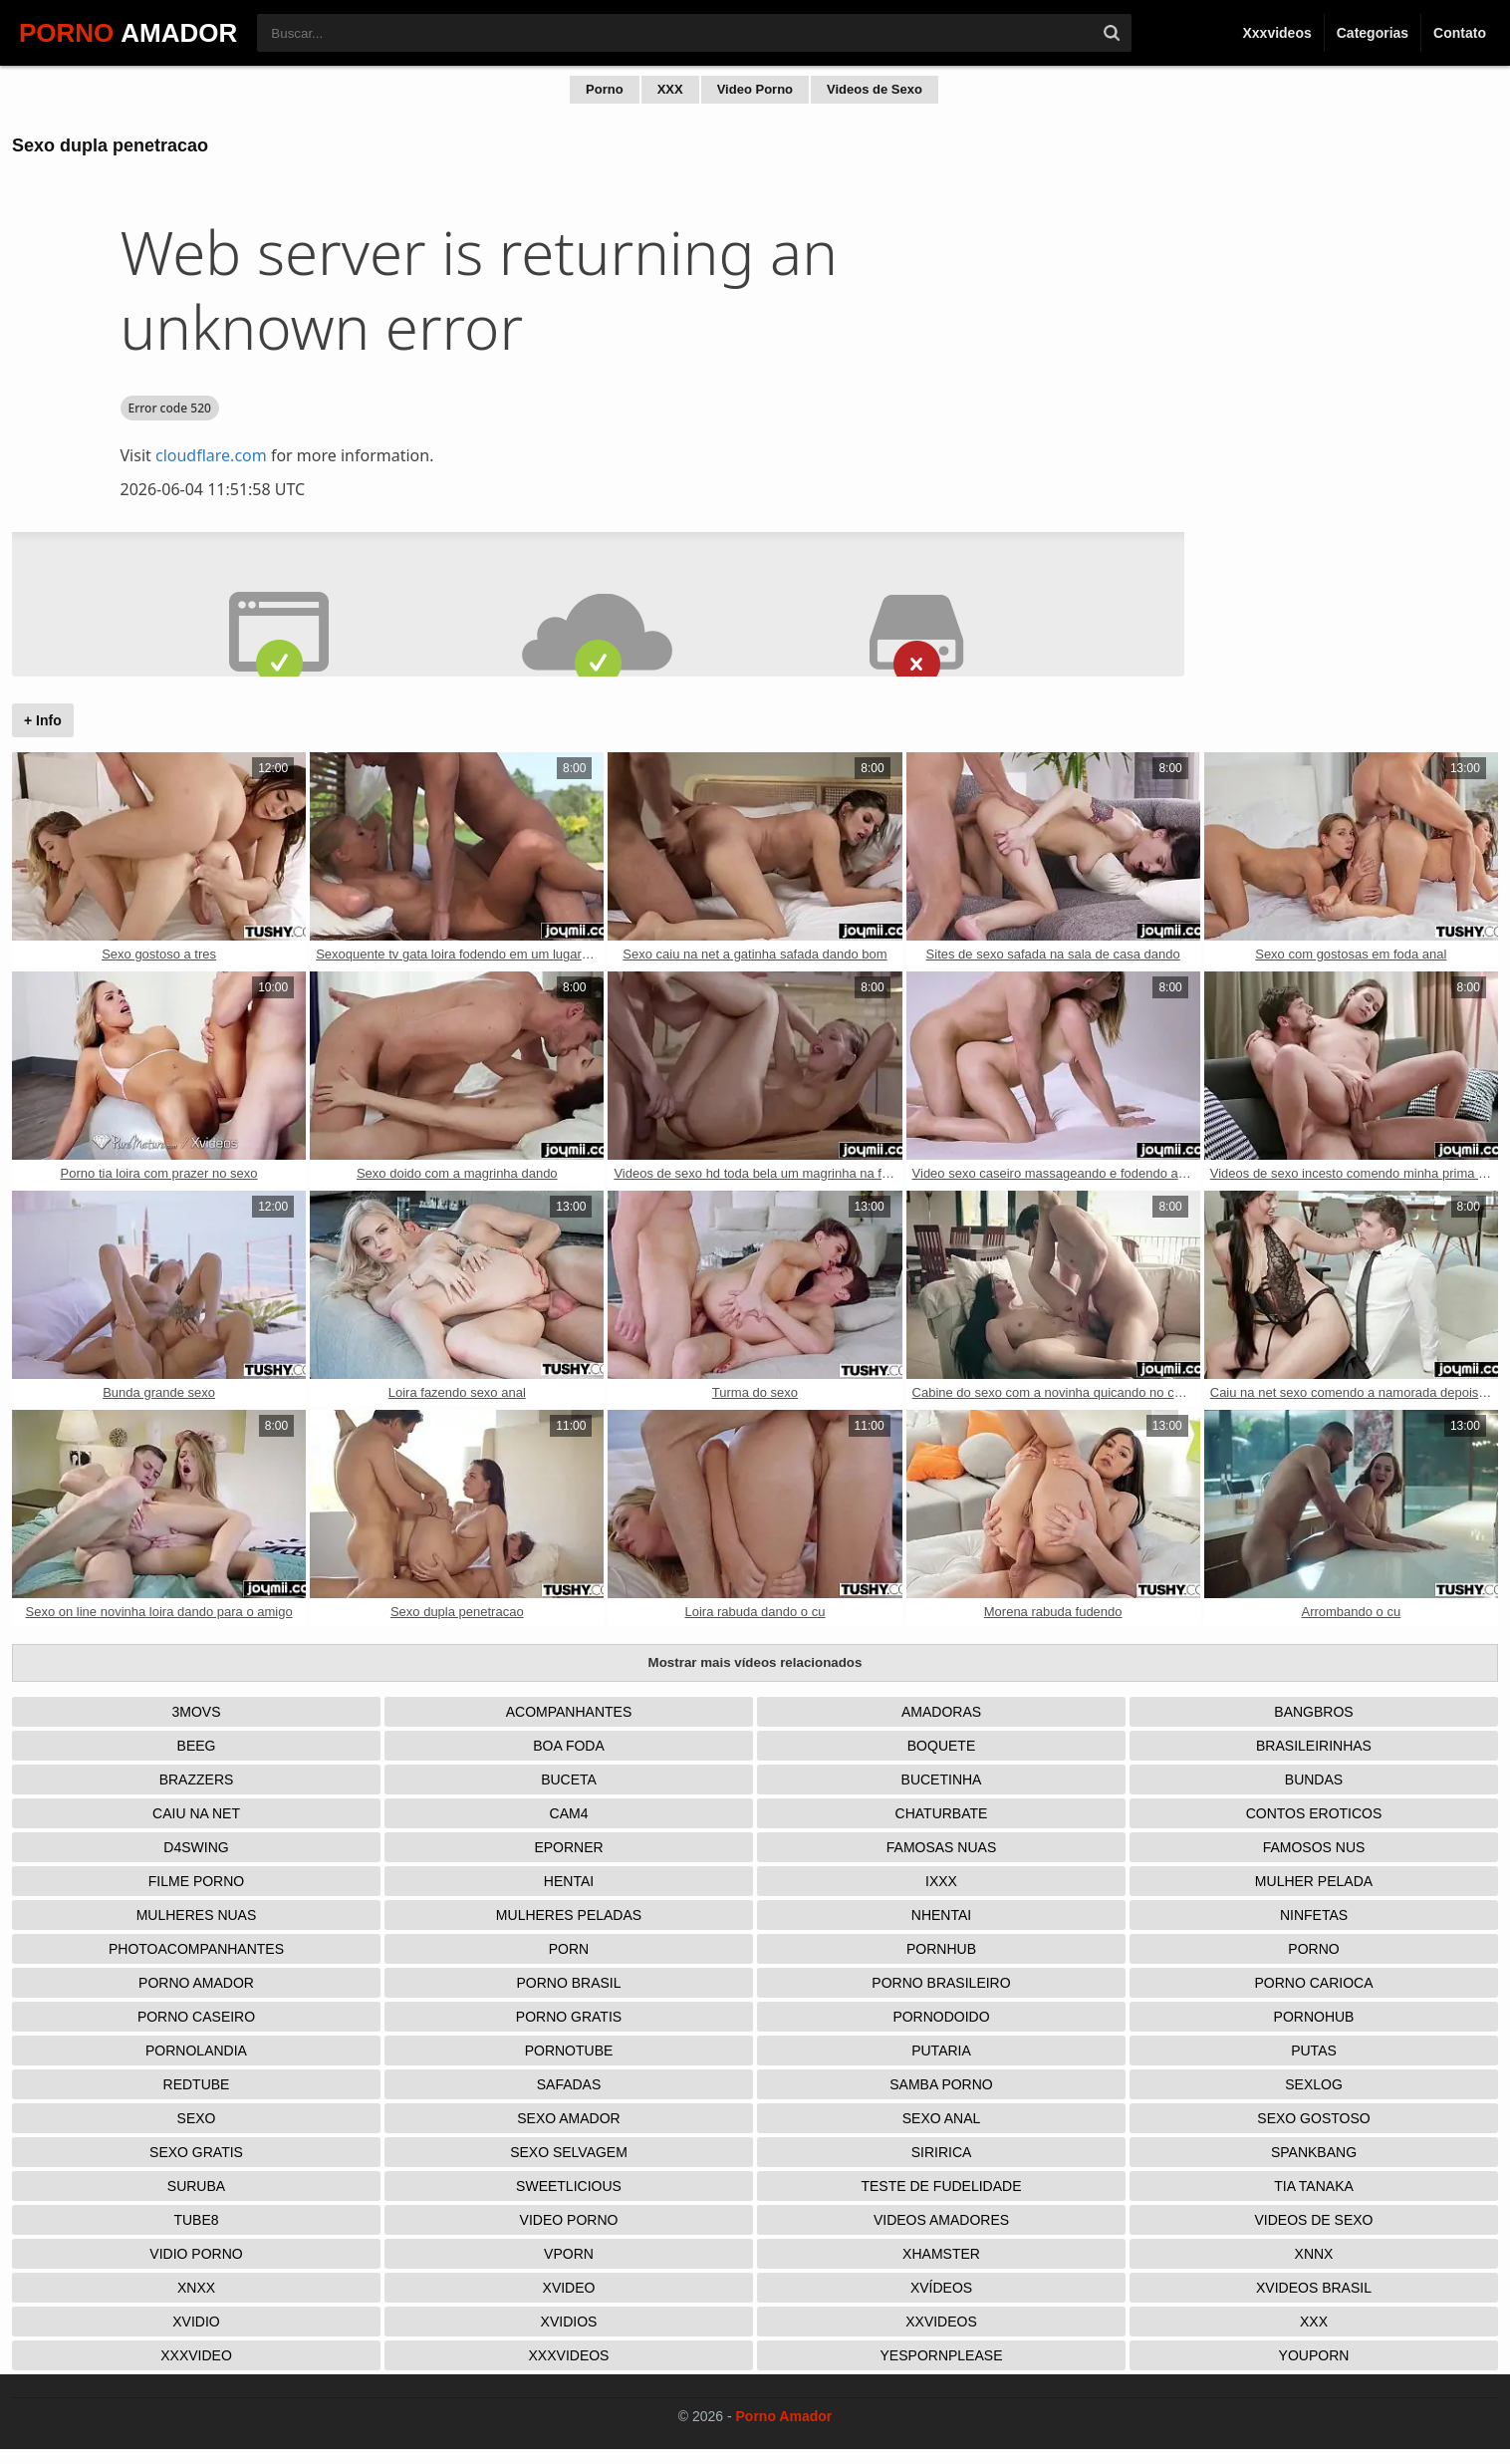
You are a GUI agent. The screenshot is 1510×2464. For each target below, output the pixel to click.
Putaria (941, 2050)
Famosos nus (1314, 1847)
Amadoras (941, 1712)
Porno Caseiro (196, 2017)
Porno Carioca (1313, 1983)
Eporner (568, 1847)
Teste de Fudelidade (941, 2186)
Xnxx (196, 2288)
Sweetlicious (569, 2186)
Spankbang (1314, 2152)
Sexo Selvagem (569, 2152)
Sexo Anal (941, 2118)
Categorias (1372, 33)
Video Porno (755, 89)
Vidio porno (195, 2254)
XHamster (941, 2254)
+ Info (43, 720)
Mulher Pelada (1314, 1881)
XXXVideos (569, 2355)
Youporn (1314, 2355)
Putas (1314, 2050)
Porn (569, 1949)
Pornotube (569, 2050)
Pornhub (941, 1949)
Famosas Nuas (941, 1847)
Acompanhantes (569, 1712)
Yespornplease (942, 2355)
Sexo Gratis (196, 2152)
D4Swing (195, 1847)
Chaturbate (941, 1813)
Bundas (1314, 1779)
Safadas (569, 2084)
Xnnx (1314, 2254)
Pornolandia (196, 2050)
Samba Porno (940, 2084)
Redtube (196, 2084)
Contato (1459, 33)
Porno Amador (196, 1983)
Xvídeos (941, 2288)
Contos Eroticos (1314, 1813)
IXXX (941, 1881)
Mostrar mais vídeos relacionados (755, 1662)
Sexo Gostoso (1313, 2118)
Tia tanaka (1314, 2186)
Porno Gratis (569, 2017)
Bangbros (1313, 1712)
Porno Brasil (568, 1983)
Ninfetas (1314, 1915)
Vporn (569, 2254)
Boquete (941, 1746)
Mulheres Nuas (196, 1915)
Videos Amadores (941, 2220)
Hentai (569, 1881)
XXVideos (941, 2321)
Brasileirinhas (1314, 1746)
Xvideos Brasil (1314, 2288)
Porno (605, 89)
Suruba (196, 2186)
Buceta (569, 1779)
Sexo (196, 2118)
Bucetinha (941, 1779)
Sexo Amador (568, 2118)
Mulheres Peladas (568, 1915)
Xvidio (195, 2321)
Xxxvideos (1276, 33)
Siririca (941, 2152)
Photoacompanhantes (196, 1949)
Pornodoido (940, 2017)
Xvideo (569, 2288)
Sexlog (1314, 2084)
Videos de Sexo (874, 89)
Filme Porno (196, 1881)
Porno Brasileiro (941, 1983)
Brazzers (196, 1779)
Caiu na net (196, 1813)
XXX (670, 89)
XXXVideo (196, 2355)
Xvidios (569, 2321)
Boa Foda (569, 1746)
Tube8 (195, 2220)
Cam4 (569, 1813)
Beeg (196, 1746)
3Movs (195, 1712)
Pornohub (1314, 2017)
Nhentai (941, 1915)
